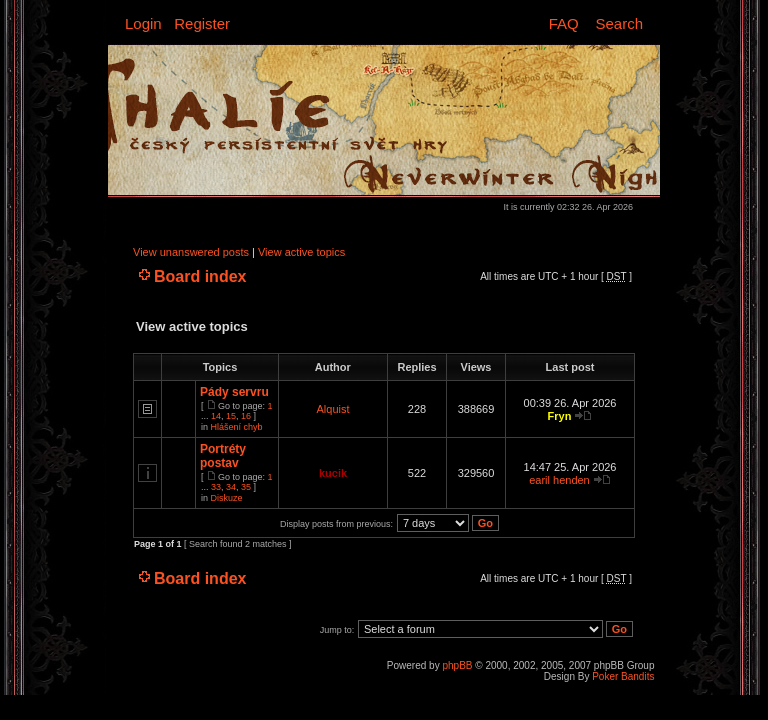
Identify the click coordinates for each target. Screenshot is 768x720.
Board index (200, 276)
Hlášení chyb (237, 427)
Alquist (332, 409)
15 (231, 416)
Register (202, 23)
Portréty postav (223, 456)
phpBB (457, 665)
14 (216, 416)
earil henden (559, 480)
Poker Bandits (623, 676)
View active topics (301, 252)
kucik (333, 473)
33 (216, 487)
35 (246, 487)
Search (619, 23)
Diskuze (227, 498)
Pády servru (234, 392)
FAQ (564, 23)
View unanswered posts (191, 252)
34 (231, 487)
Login (143, 23)
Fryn (560, 416)
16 (246, 416)
